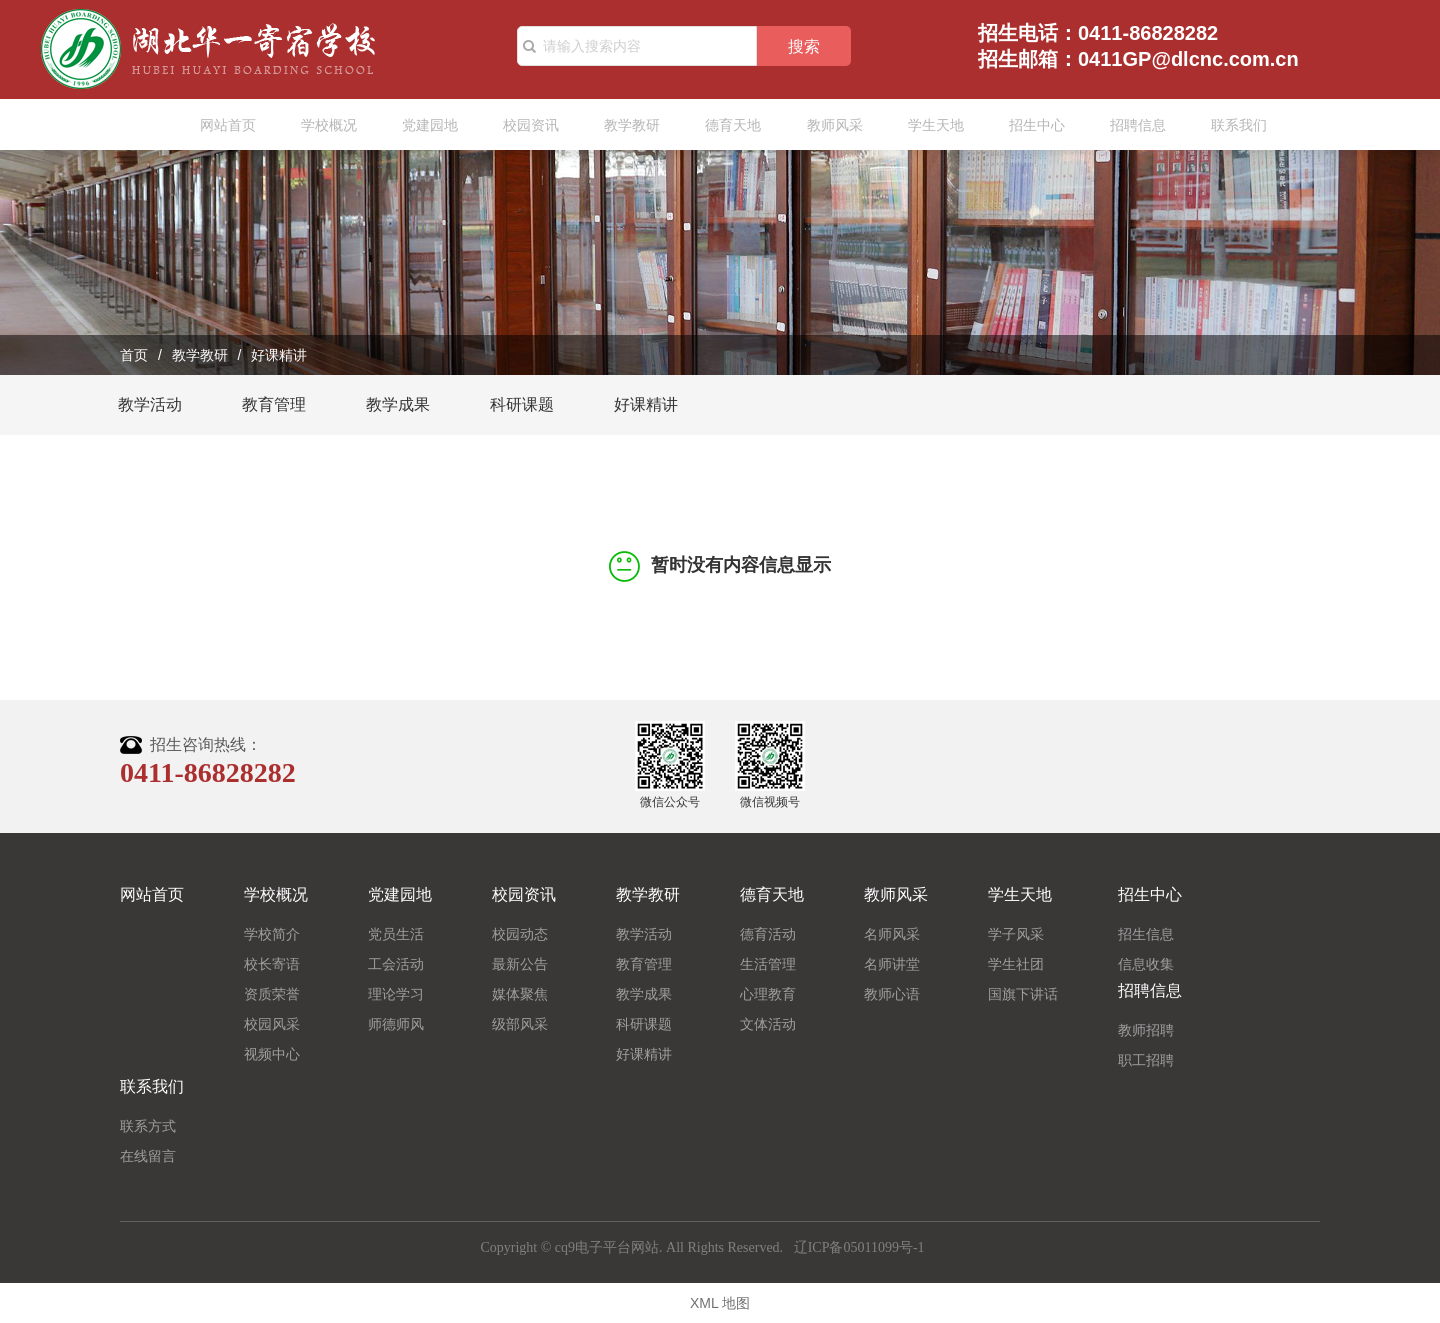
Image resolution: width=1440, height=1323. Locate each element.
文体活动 (768, 1024)
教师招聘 (1146, 1030)
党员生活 (396, 934)
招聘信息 (1129, 124)
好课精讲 (646, 404)
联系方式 (148, 1126)
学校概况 (321, 124)
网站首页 (220, 124)
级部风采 (520, 1024)
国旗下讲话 (1023, 994)
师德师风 (396, 1024)
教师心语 (892, 994)
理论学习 (396, 994)
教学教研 (624, 124)
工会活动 (396, 964)
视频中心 (272, 1054)
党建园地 (422, 124)
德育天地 (725, 124)
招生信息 (1146, 934)
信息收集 (1146, 964)
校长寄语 (272, 964)
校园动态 (520, 934)
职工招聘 (1146, 1060)
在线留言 (148, 1156)
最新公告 (520, 964)
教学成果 (398, 404)
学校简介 (272, 934)
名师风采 (892, 934)
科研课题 (522, 404)
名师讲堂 (892, 964)
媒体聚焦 (520, 994)
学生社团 (1016, 964)
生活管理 (768, 964)
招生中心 (1028, 124)
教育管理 (274, 404)
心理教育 (768, 994)
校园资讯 (523, 124)
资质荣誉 (272, 994)
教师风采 (826, 124)
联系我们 (1230, 124)
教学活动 (150, 404)
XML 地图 (720, 1303)
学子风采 (1016, 934)
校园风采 (272, 1024)
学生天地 (927, 124)
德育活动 (768, 934)
